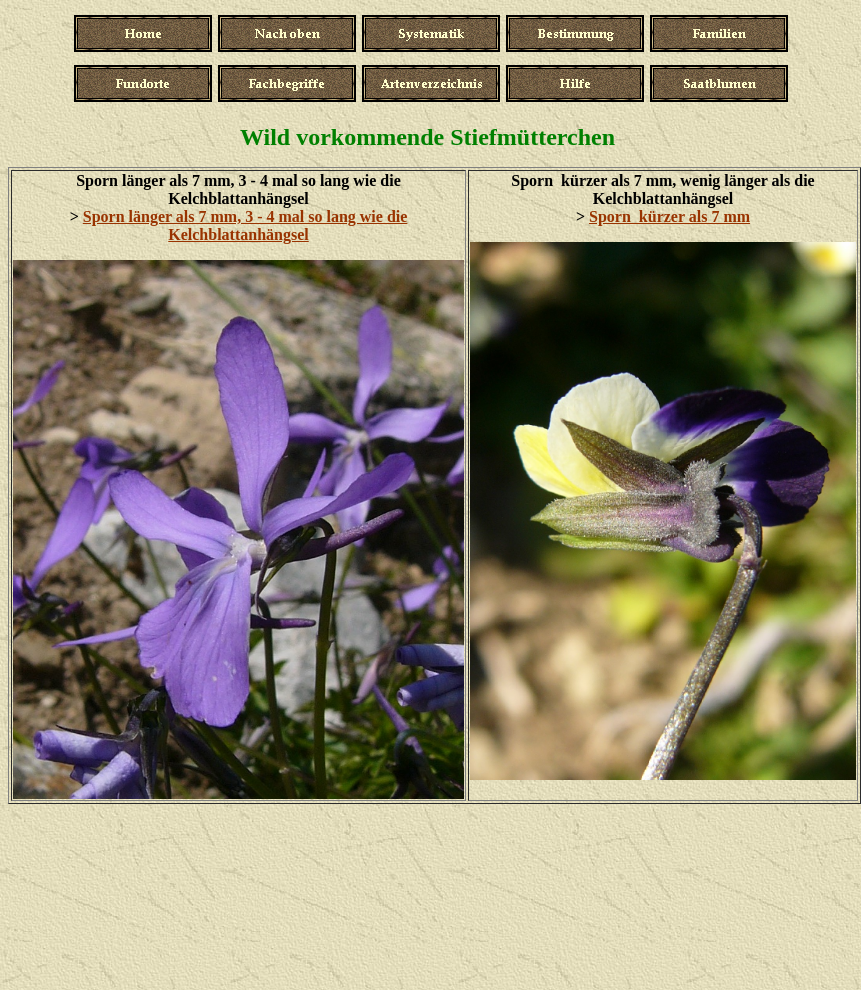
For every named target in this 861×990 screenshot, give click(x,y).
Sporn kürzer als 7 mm (669, 216)
